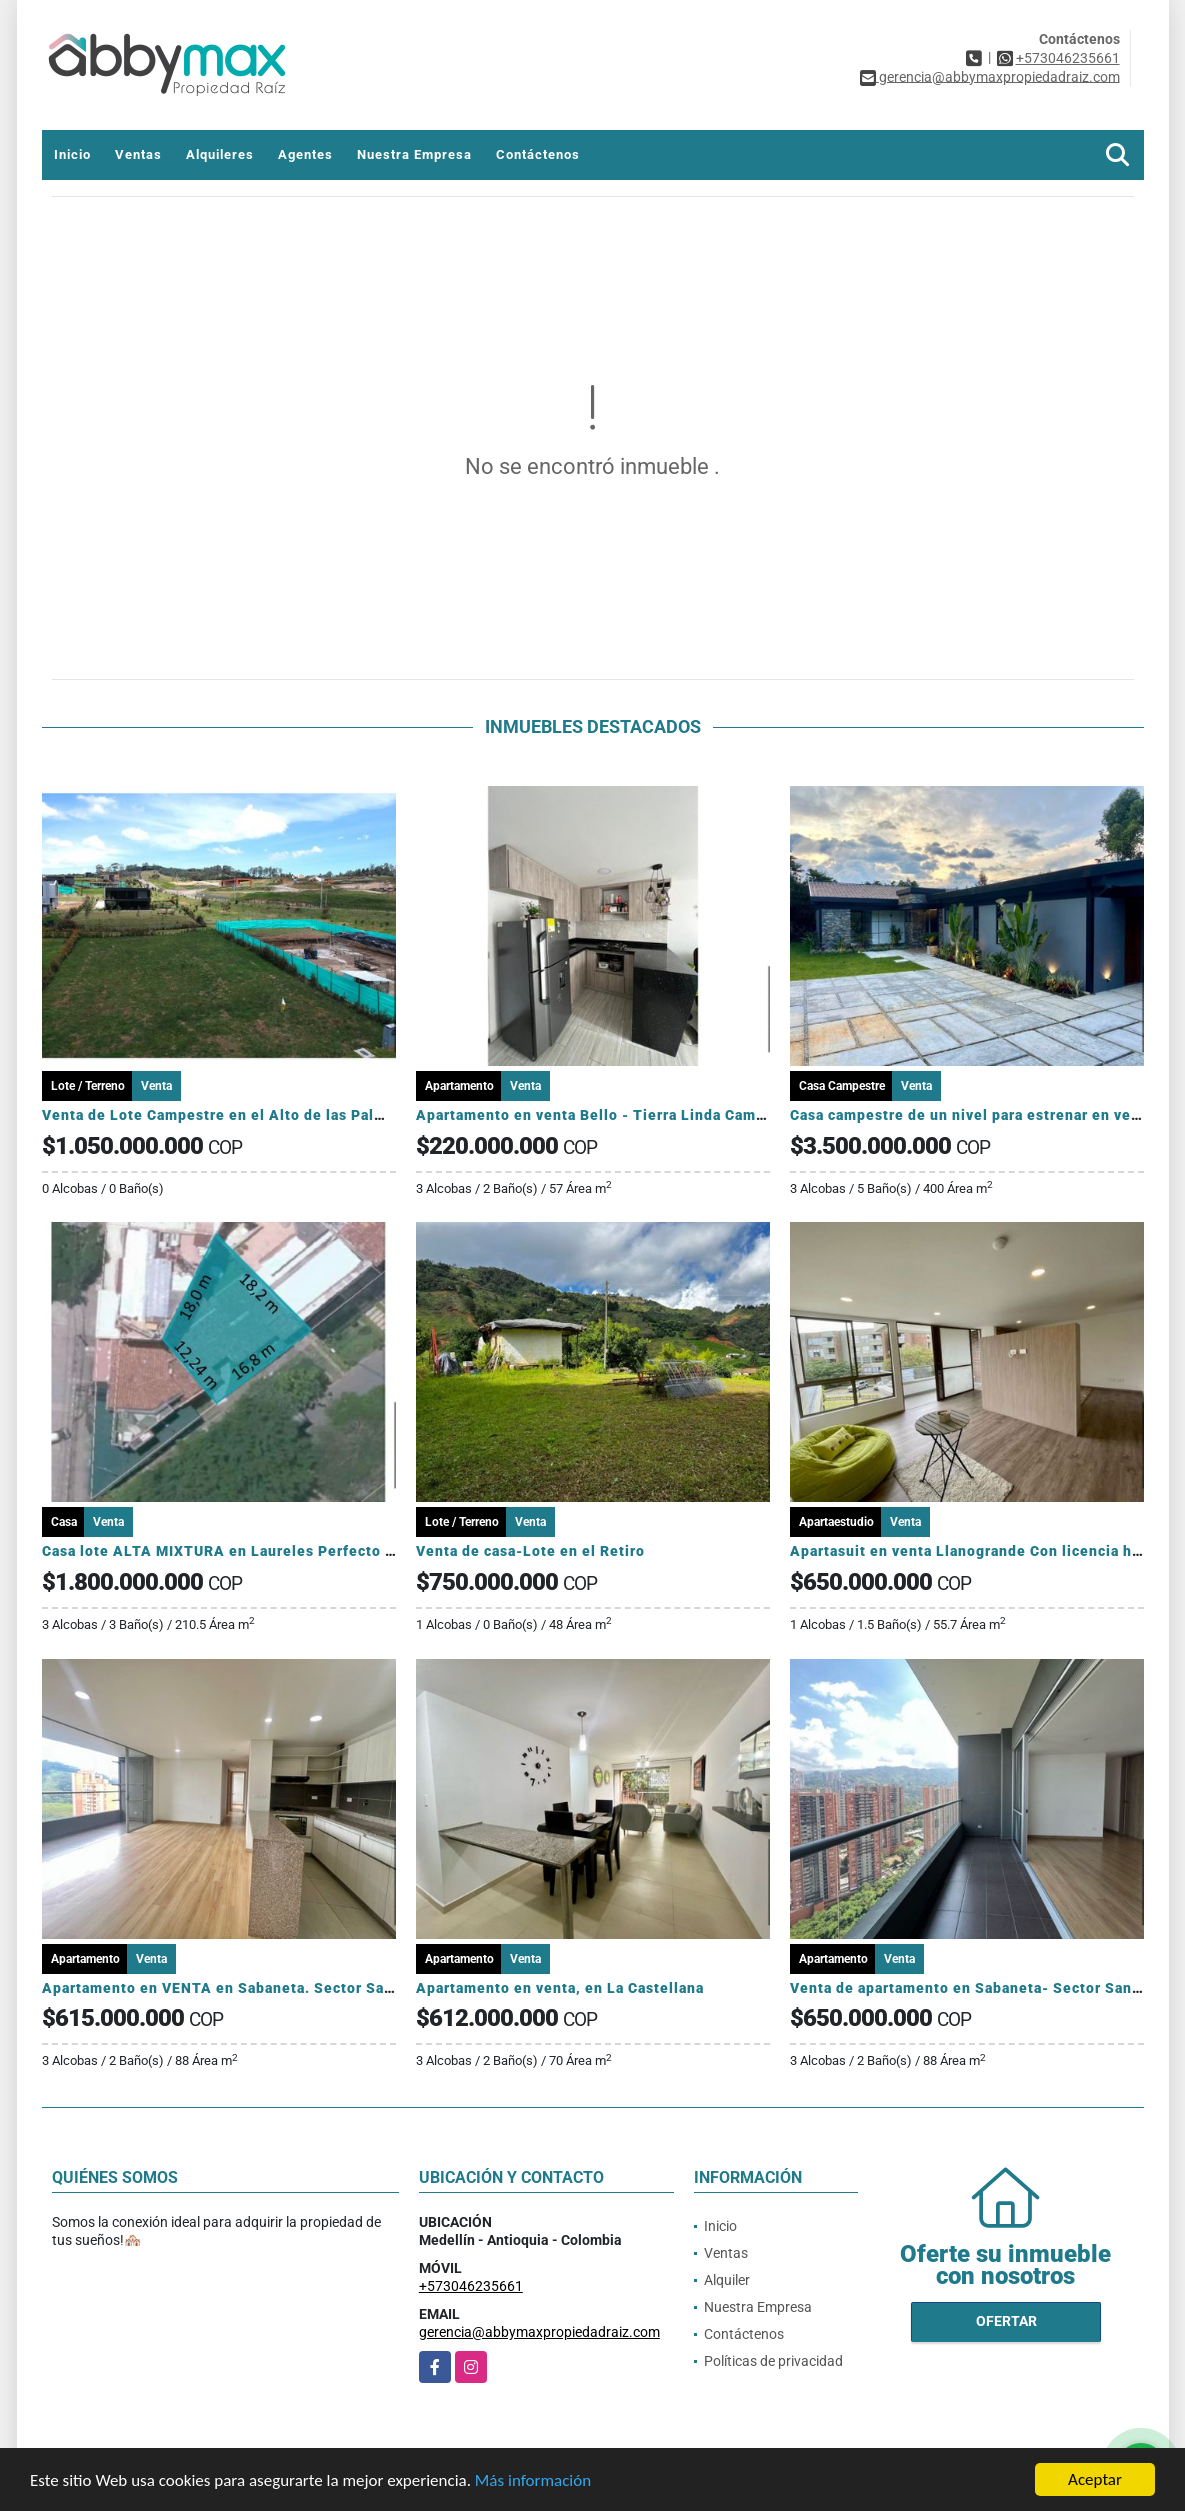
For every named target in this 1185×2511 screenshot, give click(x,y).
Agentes (305, 154)
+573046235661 (1068, 58)
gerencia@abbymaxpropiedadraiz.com (539, 2332)
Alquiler (727, 2280)
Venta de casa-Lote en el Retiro (530, 1551)
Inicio (72, 154)
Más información (533, 2480)
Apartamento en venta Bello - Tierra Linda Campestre (609, 1115)
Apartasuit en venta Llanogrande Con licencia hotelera (987, 1551)
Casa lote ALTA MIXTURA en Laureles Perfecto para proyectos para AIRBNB (315, 1551)
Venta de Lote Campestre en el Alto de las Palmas (222, 1115)
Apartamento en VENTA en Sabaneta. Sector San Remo (240, 1988)
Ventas (138, 154)
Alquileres (220, 154)
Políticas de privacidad (773, 2361)
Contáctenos (538, 154)
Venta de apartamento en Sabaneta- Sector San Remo (983, 1988)
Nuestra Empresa (414, 154)
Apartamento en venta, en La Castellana (560, 1988)
